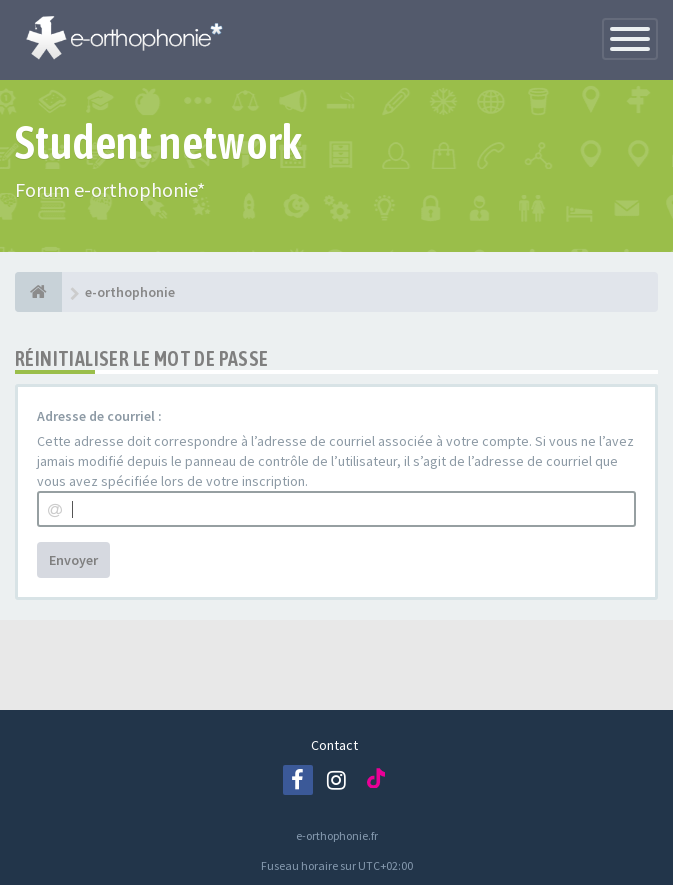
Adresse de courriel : (99, 416)
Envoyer (73, 560)
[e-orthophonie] (38, 292)
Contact (334, 745)
